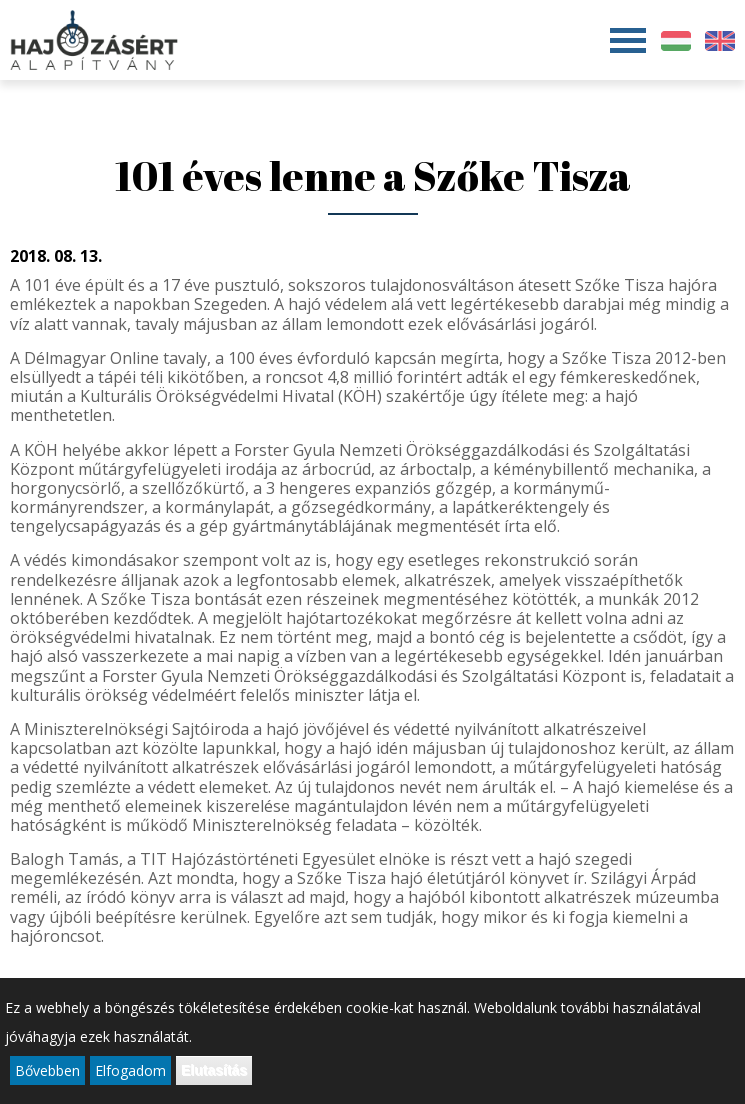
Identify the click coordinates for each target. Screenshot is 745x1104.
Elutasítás (214, 1071)
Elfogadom (130, 1071)
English (720, 41)
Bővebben (47, 1071)
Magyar (676, 41)
